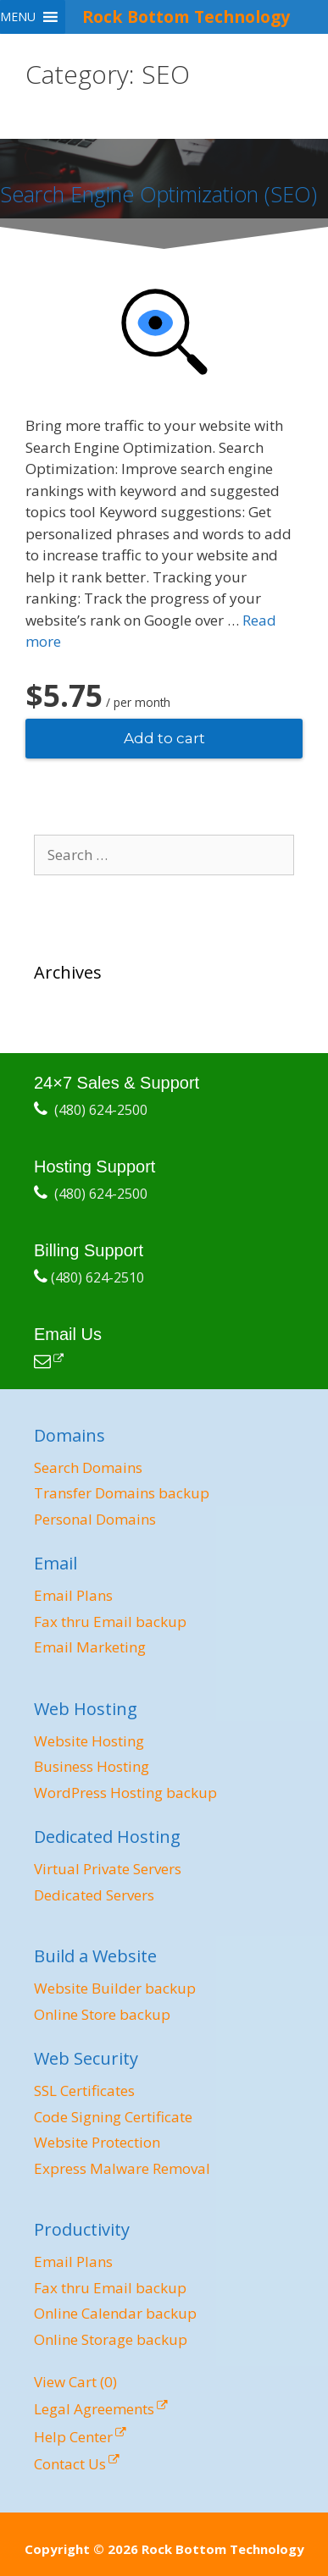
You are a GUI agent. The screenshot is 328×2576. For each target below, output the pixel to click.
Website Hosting (89, 1741)
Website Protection (97, 2142)
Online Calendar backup (115, 2313)
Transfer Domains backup (121, 1493)
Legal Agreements (94, 2409)
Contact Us (70, 2464)
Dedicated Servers (94, 1895)
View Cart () (75, 2381)
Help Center (73, 2436)
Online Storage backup (110, 2339)
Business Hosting (91, 1766)
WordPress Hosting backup (125, 1792)
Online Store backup (102, 2014)
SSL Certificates (84, 2090)
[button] (18, 17)
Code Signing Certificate (113, 2116)
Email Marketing (90, 1647)
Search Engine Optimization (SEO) (158, 193)
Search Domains (88, 1467)
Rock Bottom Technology (186, 16)
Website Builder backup (115, 1988)
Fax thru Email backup (110, 1621)
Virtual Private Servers (107, 1868)
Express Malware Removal (122, 2168)
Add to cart (164, 738)
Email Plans (73, 1595)
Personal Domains (95, 1519)
